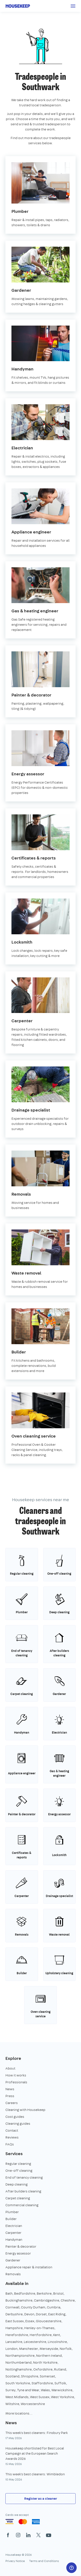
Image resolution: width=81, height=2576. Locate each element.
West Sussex (39, 2397)
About (10, 2068)
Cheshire (68, 2300)
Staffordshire (42, 2383)
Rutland (60, 2369)
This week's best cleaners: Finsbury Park (36, 2432)
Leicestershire (35, 2341)
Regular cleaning (18, 2163)
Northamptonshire (20, 2355)
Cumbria (53, 2307)
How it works (15, 2075)
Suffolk (60, 2383)
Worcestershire (33, 2404)
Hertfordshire (41, 2335)
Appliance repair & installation (28, 2267)
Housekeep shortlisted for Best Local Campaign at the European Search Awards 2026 (34, 2453)
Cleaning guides (17, 2123)
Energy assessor (18, 2253)
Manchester (28, 2348)
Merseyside (49, 2348)
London (11, 2348)
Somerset (47, 2376)
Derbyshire (14, 2314)
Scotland (12, 2376)
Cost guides (14, 2116)
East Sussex (14, 2321)
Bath (9, 2293)
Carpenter (13, 2232)
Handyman (13, 2239)
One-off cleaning (18, 2170)
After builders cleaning (23, 2191)
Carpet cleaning (17, 2198)
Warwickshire (61, 2390)
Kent (56, 2335)
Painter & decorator (20, 2246)
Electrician (13, 2225)
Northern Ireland (49, 2355)
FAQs (9, 2144)
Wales (45, 2390)
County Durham (33, 2307)
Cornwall (12, 2307)
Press (9, 2096)
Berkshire (44, 2293)
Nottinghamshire (18, 2369)
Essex (29, 2321)
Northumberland (18, 2362)
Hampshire (14, 2328)
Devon (29, 2314)
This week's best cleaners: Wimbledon (35, 2474)
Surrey (10, 2390)
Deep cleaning (16, 2184)
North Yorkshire (45, 2362)
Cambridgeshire (46, 2300)
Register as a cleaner (40, 2498)
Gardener (12, 2260)
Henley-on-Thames (39, 2328)
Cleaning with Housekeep (25, 2109)
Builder (11, 2219)
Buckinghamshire (18, 2300)
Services (14, 2153)
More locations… (18, 2413)
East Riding (56, 2314)
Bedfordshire (24, 2293)
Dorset (41, 2314)
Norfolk (66, 2348)
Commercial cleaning (21, 2205)
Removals (13, 2274)
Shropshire (29, 2376)
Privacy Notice (15, 2561)
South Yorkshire (17, 2383)
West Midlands (17, 2397)
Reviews (12, 2137)
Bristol (58, 2293)
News (9, 2089)
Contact (11, 2130)
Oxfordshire (42, 2369)
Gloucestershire (48, 2321)
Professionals (16, 2082)
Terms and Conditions (44, 2561)
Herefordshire (16, 2335)
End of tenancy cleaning (24, 2177)
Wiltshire (12, 2404)
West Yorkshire (62, 2397)
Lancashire (13, 2341)
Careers (11, 2103)
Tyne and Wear (28, 2390)
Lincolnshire (57, 2341)
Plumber (12, 2212)
